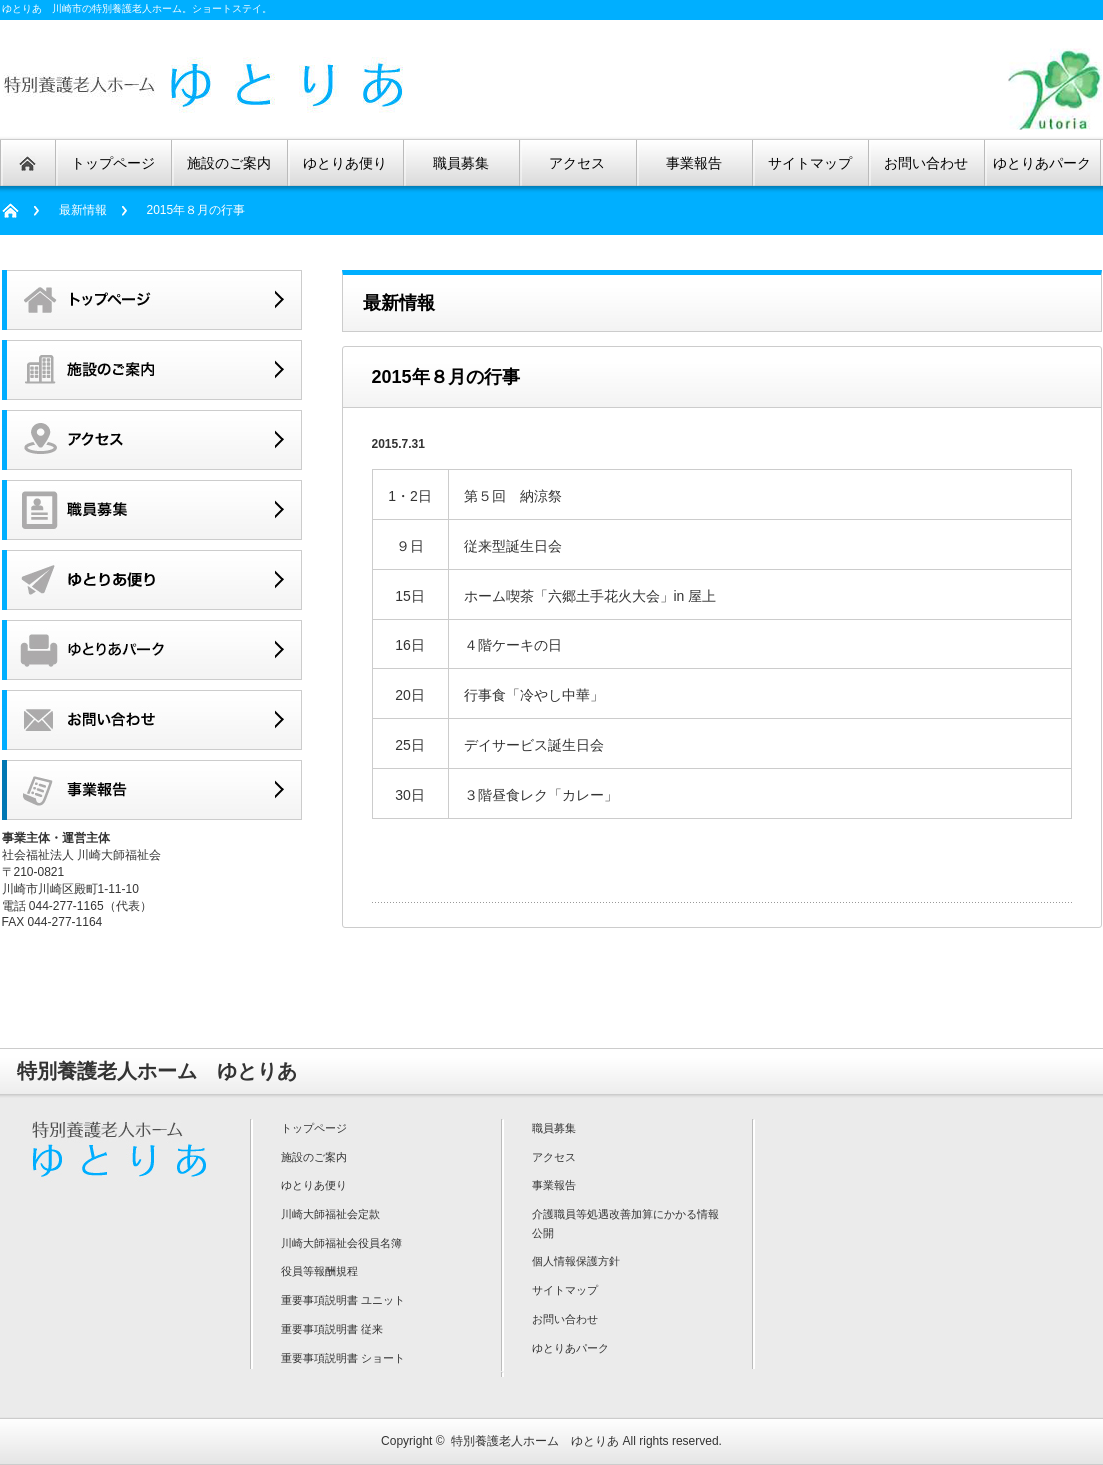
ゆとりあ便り (314, 1185)
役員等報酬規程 (319, 1271)
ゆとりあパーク (570, 1348)
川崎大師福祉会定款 (330, 1214)
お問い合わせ (565, 1319)
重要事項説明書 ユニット (343, 1300)
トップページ (314, 1128)
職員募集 (554, 1128)
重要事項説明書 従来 (332, 1329)
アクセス (554, 1157)
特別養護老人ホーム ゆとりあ (535, 1441)
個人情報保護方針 (576, 1261)
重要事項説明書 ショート (343, 1358)
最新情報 (83, 210)
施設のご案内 (314, 1157)
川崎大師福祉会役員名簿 (341, 1243)
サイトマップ (565, 1290)
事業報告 (554, 1185)
